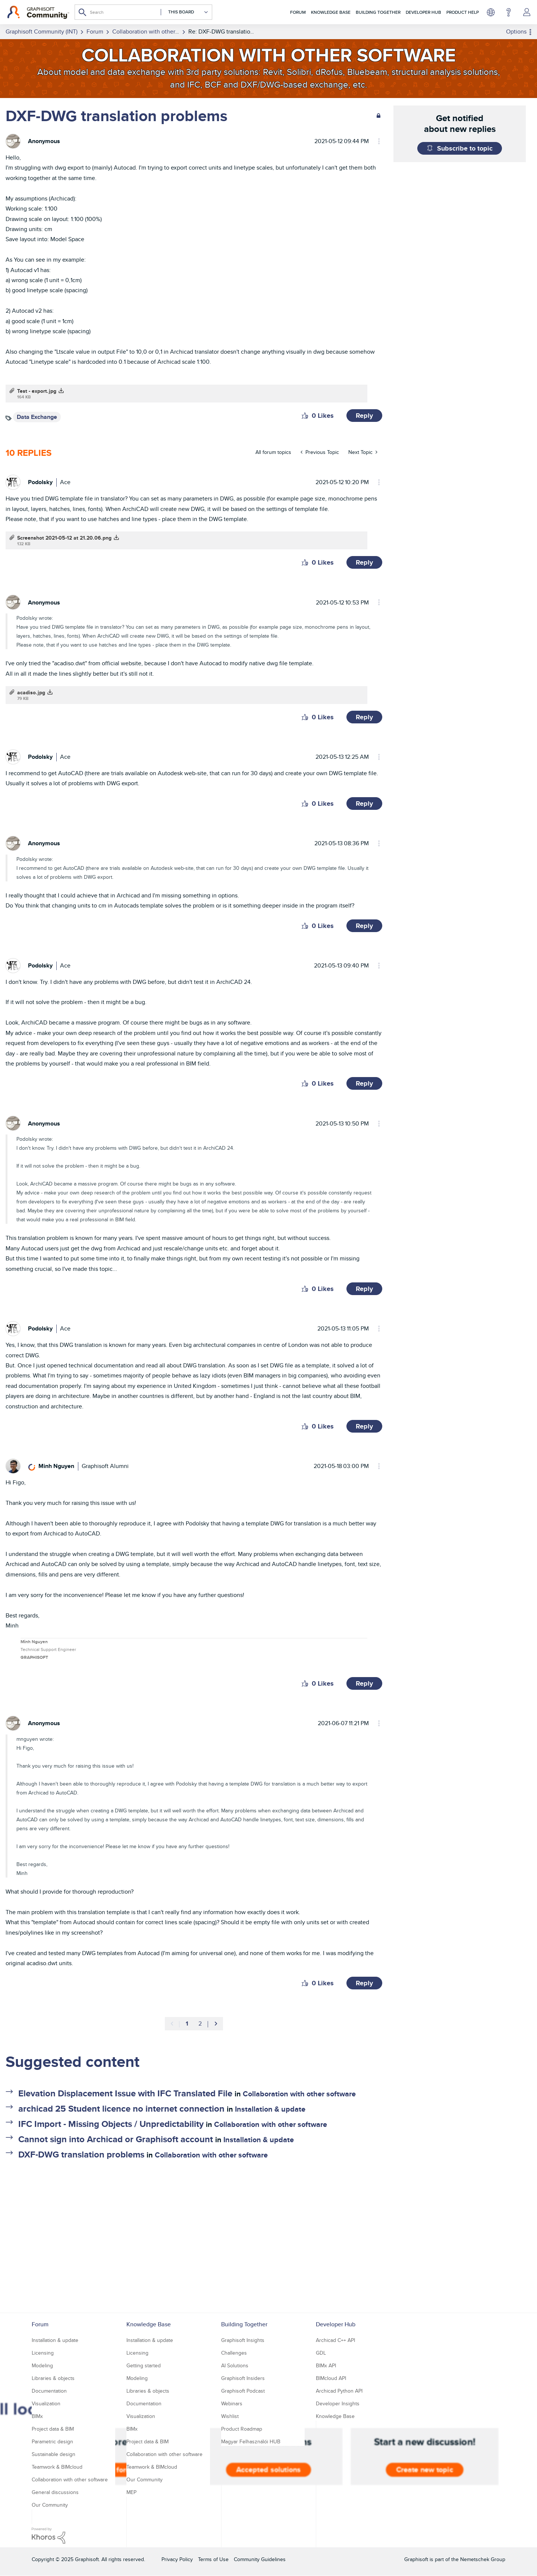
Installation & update (270, 2109)
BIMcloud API (331, 2378)
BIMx (37, 2416)
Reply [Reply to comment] (364, 562)
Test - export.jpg (36, 391)
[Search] (143, 12)
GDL (321, 2352)
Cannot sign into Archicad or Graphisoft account (115, 2139)
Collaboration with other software (299, 2093)
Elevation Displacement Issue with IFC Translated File (125, 2093)
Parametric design (52, 2441)
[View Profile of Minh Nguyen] (56, 1466)
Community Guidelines (260, 2559)
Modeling (42, 2365)
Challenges (234, 2352)
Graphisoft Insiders (243, 2378)
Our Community (50, 2505)
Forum (298, 12)
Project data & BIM (53, 2429)
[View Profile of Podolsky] (40, 482)
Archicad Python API (339, 2391)
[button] (305, 415)
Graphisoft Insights (242, 2340)
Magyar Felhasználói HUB (250, 2441)
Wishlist (230, 2416)
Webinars (231, 2403)
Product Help (462, 12)
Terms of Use (213, 2559)
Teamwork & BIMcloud (57, 2467)
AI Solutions (234, 2365)
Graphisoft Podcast (243, 2391)
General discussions (55, 2492)
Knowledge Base (331, 12)
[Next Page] (215, 2023)
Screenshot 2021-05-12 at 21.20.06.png (64, 538)
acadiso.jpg (31, 692)
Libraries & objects (53, 2378)
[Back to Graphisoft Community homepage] (38, 12)
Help (508, 12)
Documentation (49, 2391)
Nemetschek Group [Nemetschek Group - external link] (482, 2559)
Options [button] (516, 31)
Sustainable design (53, 2454)
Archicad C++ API (335, 2340)
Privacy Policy (177, 2559)
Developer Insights (337, 2403)
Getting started (143, 2365)
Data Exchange (37, 417)
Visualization (46, 2403)
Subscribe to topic (465, 148)
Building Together (378, 12)
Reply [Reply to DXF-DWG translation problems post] (364, 415)
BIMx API (326, 2365)
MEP (131, 2492)
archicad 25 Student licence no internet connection (121, 2108)
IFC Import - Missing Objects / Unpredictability (111, 2123)
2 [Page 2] (200, 2023)
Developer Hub (423, 12)
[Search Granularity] (184, 12)
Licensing (43, 2352)
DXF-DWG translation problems (81, 2154)
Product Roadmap (241, 2429)
